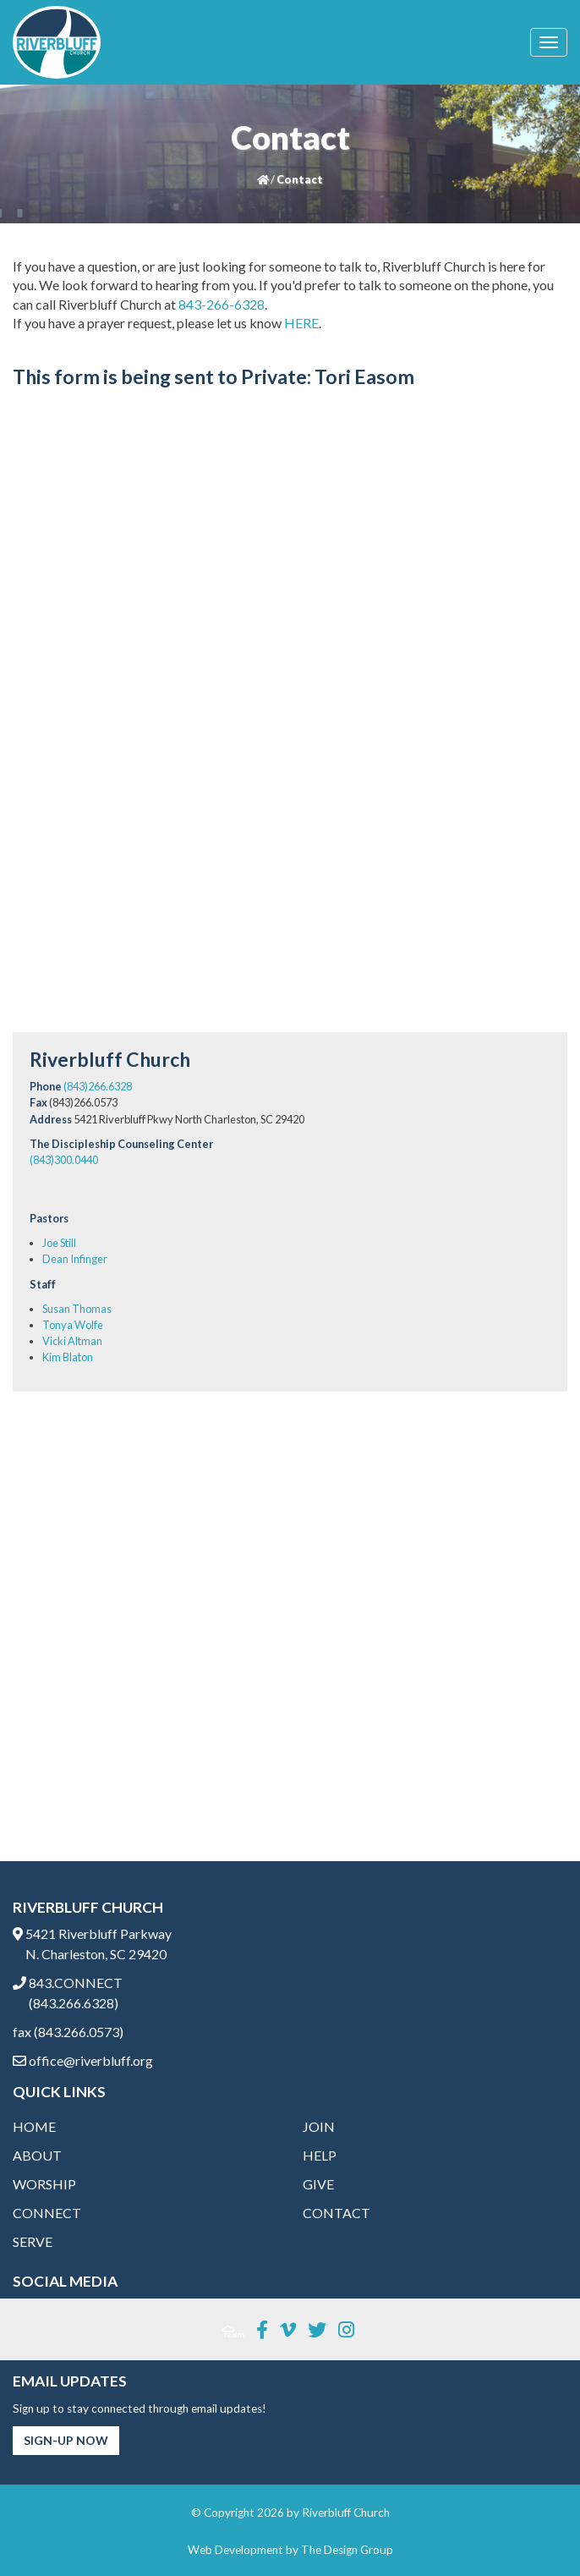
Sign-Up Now (66, 2440)
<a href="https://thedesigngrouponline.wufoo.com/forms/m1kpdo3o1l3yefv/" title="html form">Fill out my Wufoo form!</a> (290, 712)
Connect (47, 2213)
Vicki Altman (72, 1341)
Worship (44, 2184)
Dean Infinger (74, 1259)
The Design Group (347, 2550)
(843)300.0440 (64, 1160)
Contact (336, 2213)
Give (318, 2184)
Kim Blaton (67, 1357)
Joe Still (59, 1243)
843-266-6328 (221, 304)
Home (34, 2126)
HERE (301, 323)
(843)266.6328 (97, 1086)
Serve (32, 2241)
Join (319, 2126)
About (37, 2155)
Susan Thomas (77, 1308)
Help (320, 2155)
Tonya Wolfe (72, 1325)
